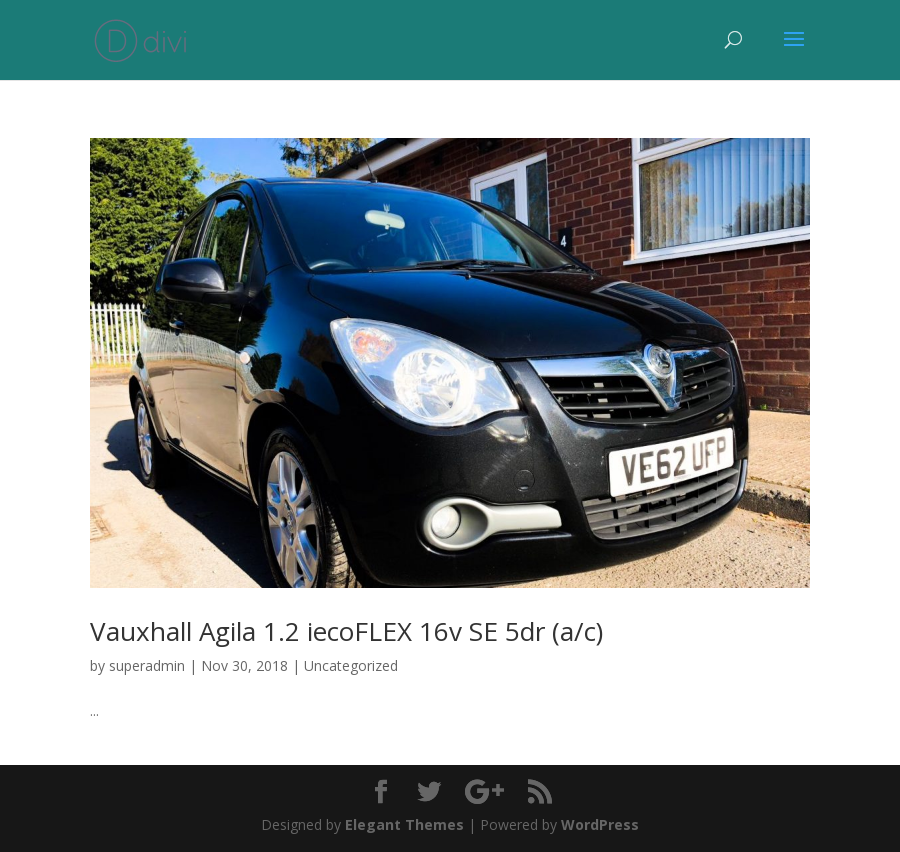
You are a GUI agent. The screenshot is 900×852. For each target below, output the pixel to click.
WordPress (600, 824)
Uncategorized (351, 665)
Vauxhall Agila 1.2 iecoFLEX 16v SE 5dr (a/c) (346, 631)
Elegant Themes (404, 824)
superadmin (147, 665)
